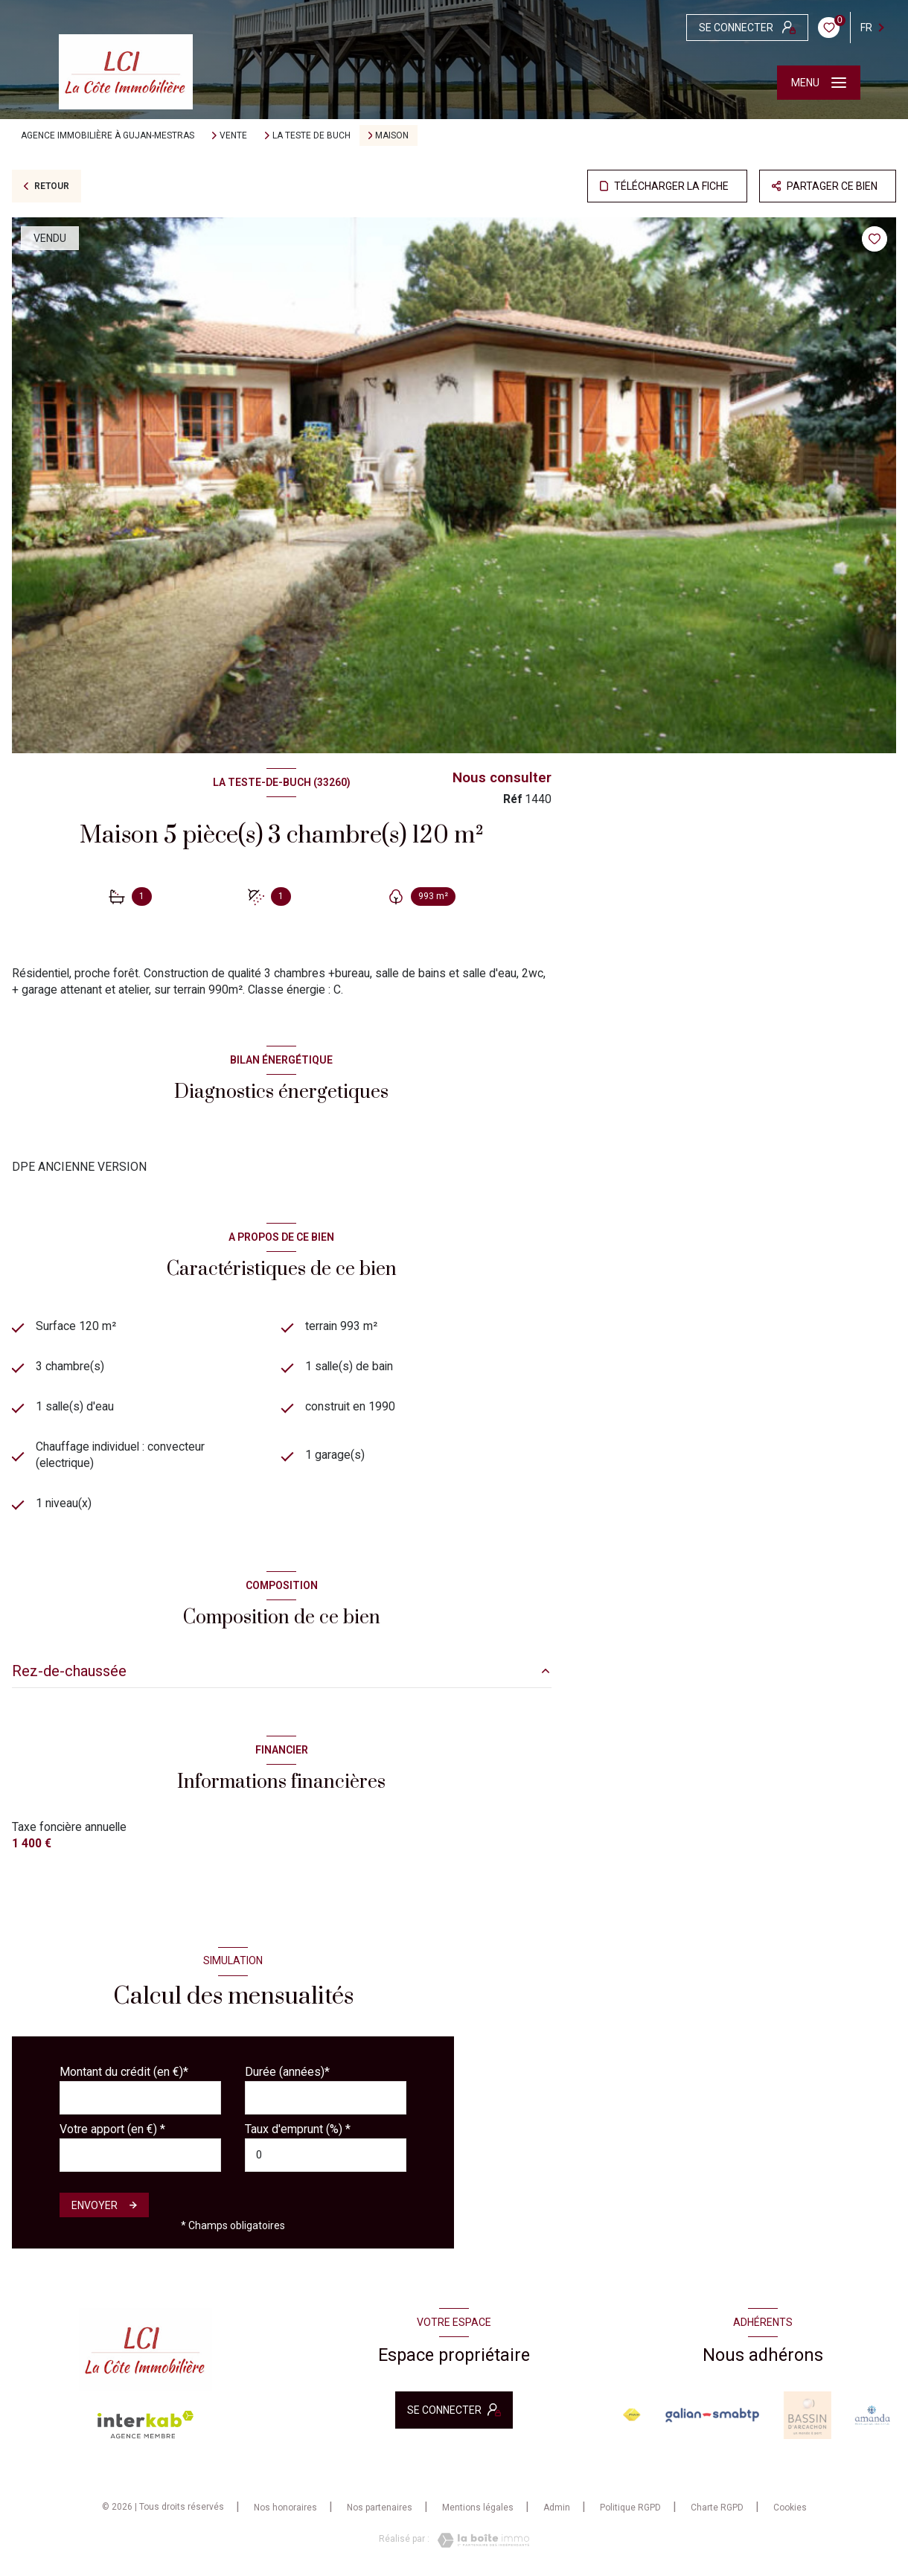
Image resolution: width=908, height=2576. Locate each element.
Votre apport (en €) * (112, 2129)
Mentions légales (478, 2507)
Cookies (790, 2508)
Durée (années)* (287, 2072)
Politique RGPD (630, 2507)
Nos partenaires (379, 2507)
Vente (233, 135)
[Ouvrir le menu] (818, 82)
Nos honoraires (285, 2507)
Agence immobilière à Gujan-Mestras (107, 135)
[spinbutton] (325, 2155)
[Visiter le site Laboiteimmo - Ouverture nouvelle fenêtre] (479, 2540)
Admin (556, 2507)
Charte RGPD (717, 2507)
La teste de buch (311, 135)
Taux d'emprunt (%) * (298, 2129)
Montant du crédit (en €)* (124, 2072)
